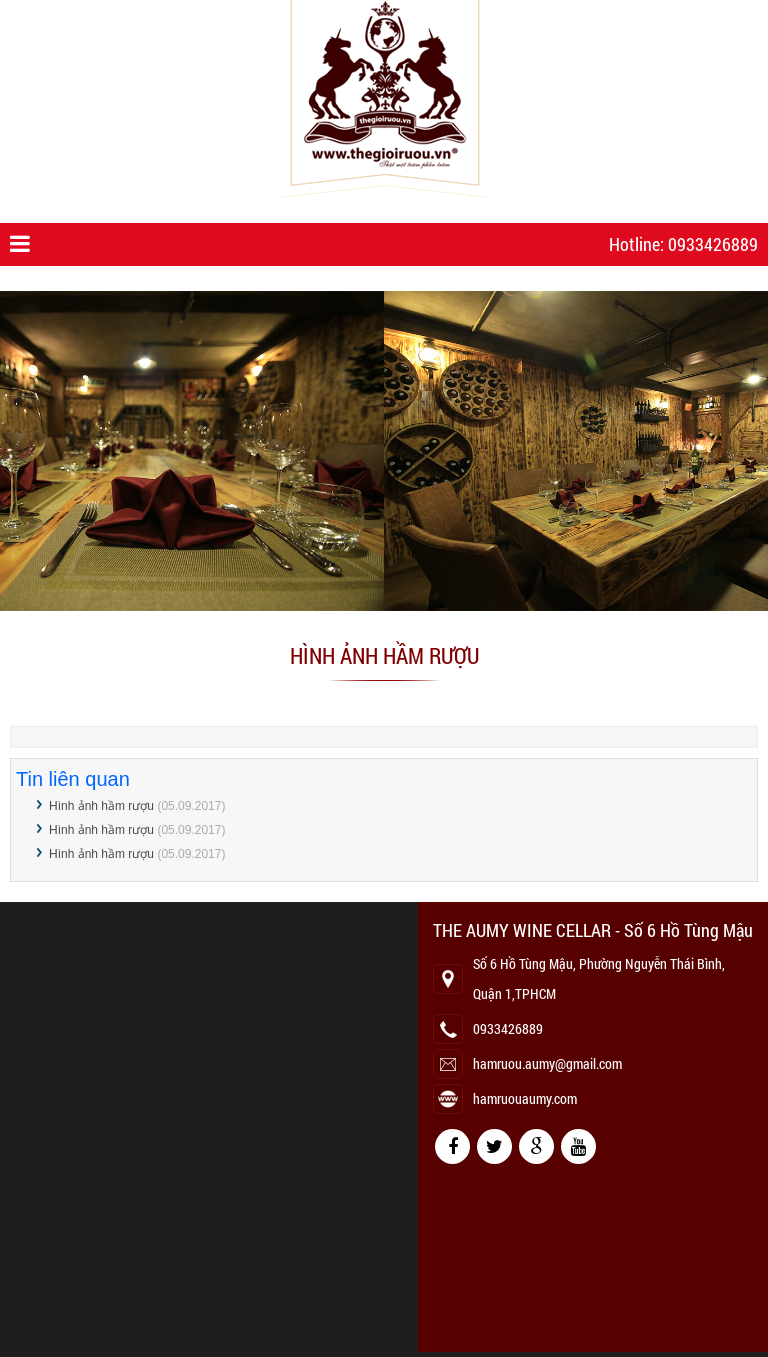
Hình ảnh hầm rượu (101, 806)
